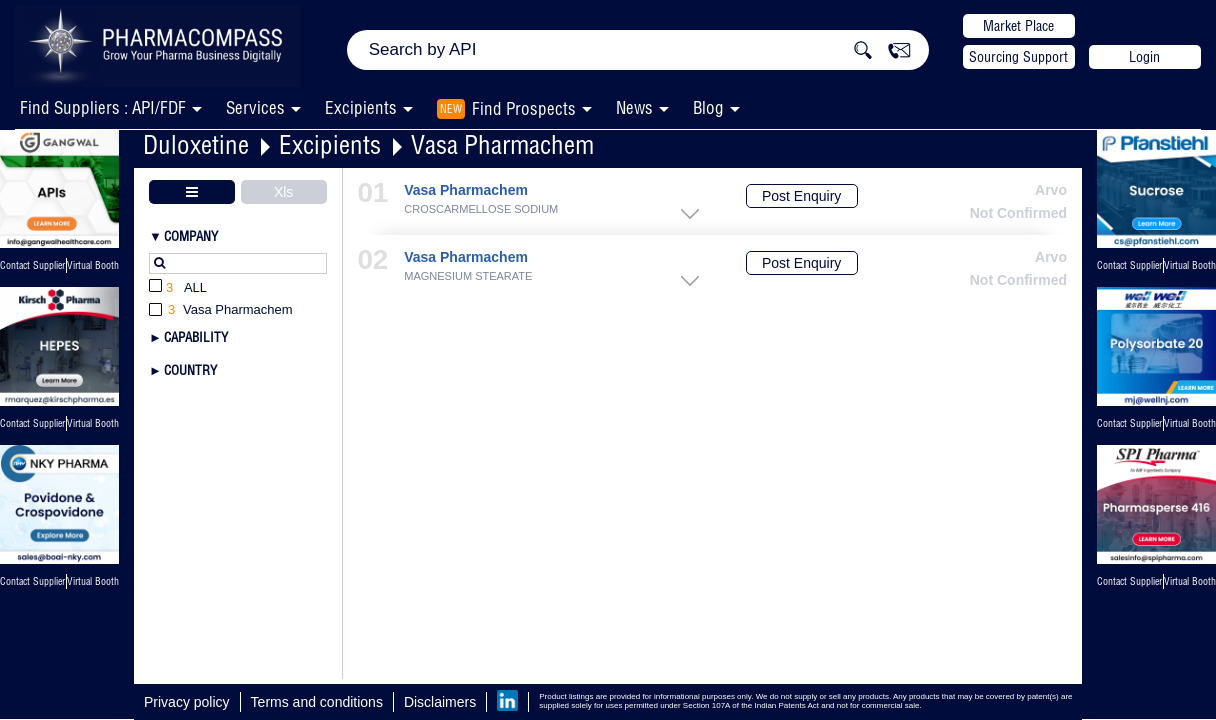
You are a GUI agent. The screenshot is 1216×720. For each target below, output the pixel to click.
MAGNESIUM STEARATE (468, 276)
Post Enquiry (801, 196)
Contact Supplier (32, 265)
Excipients (330, 144)
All (178, 288)
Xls (283, 192)
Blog (708, 107)
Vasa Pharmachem (502, 144)
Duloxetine (196, 144)
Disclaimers (440, 702)
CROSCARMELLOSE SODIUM (481, 209)
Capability (196, 337)
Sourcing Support (1018, 57)
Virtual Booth (93, 423)
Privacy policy (187, 702)
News (634, 107)
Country (190, 370)
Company (191, 236)
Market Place (1018, 26)
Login (1144, 57)
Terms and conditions (317, 702)
